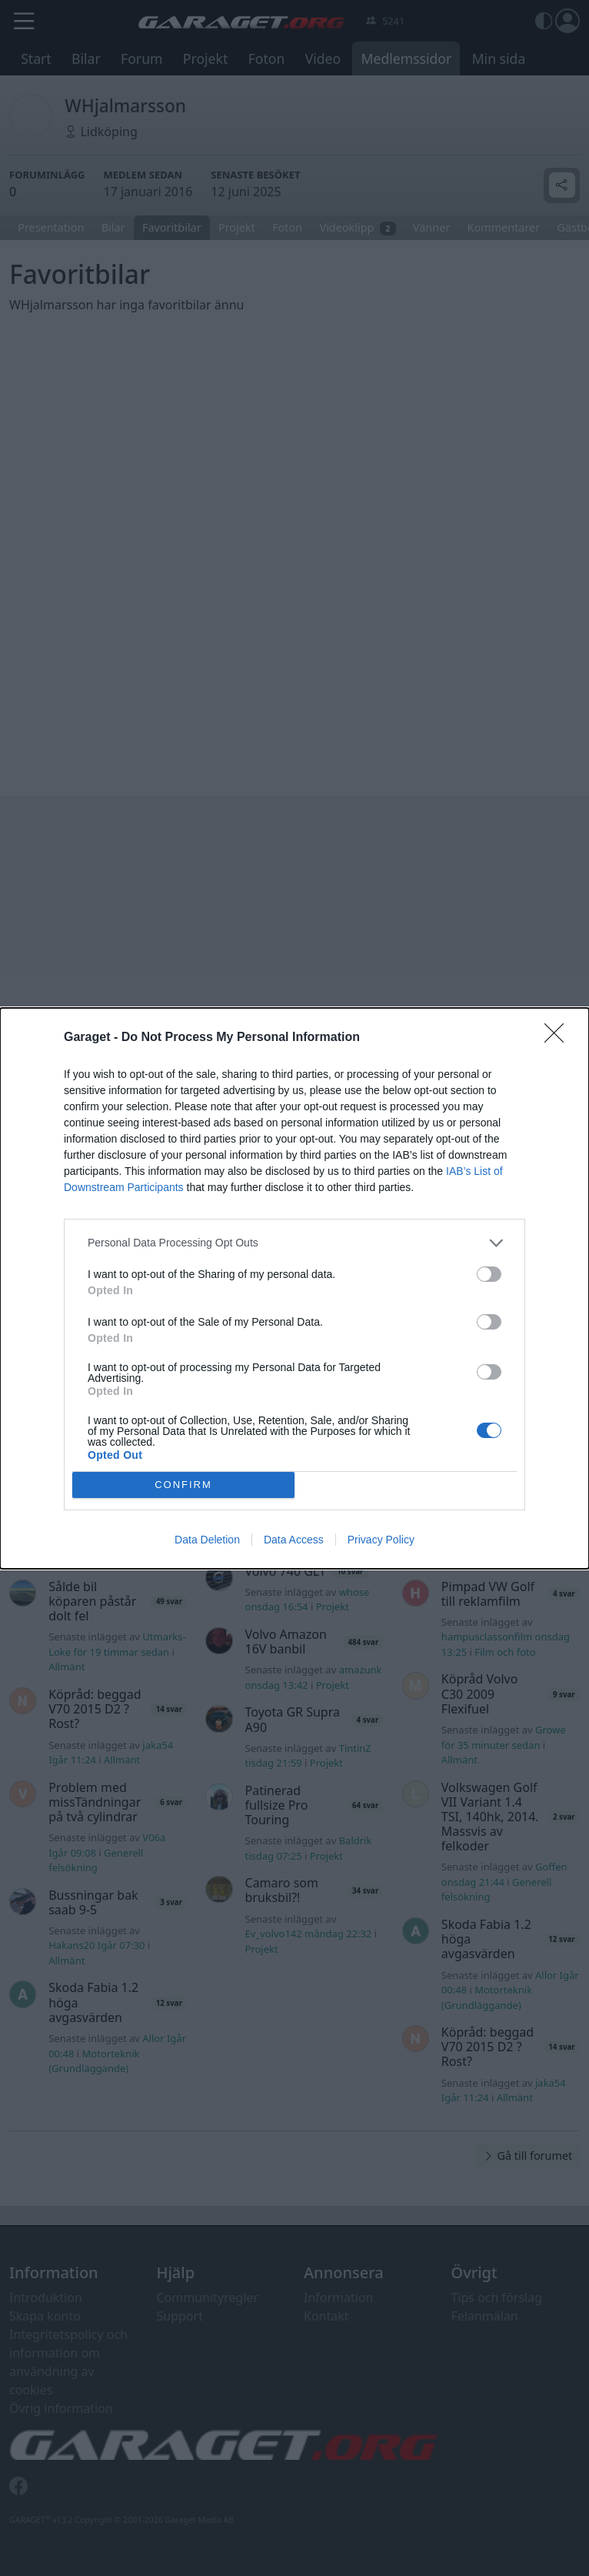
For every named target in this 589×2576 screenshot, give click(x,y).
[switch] (489, 1274)
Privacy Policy (381, 1539)
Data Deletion (207, 1539)
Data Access (294, 1539)
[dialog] (294, 1288)
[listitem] (294, 1243)
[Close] (559, 1038)
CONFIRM (183, 1484)
